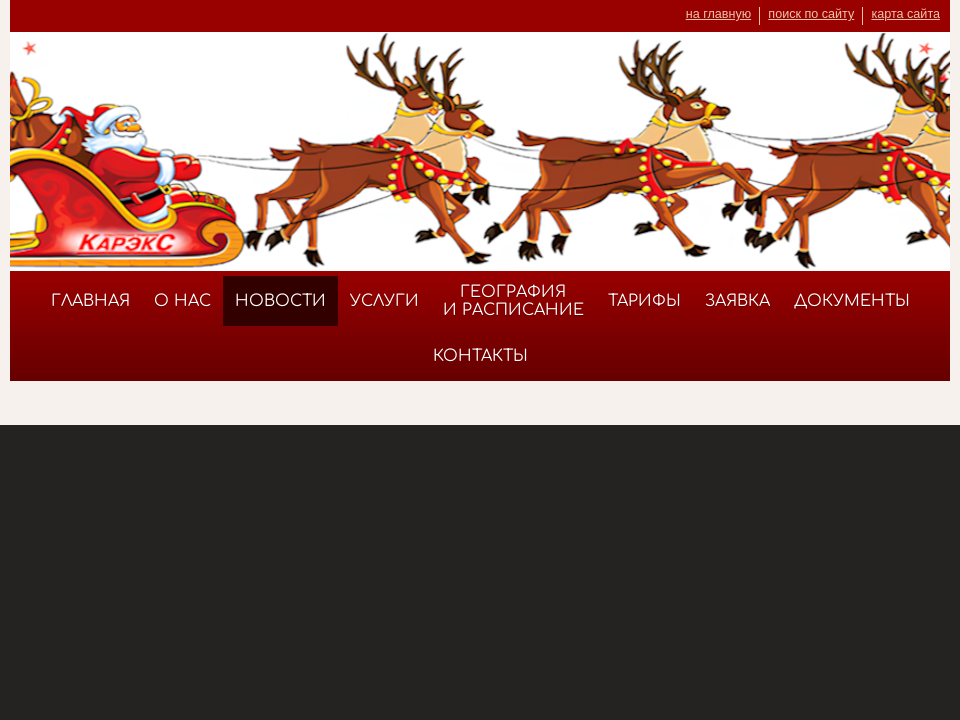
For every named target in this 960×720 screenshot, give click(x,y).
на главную (718, 14)
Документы (852, 301)
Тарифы (644, 301)
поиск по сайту (811, 14)
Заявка (737, 301)
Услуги (384, 301)
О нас (182, 301)
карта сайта (905, 14)
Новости (280, 301)
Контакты (480, 356)
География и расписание (513, 301)
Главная (90, 301)
